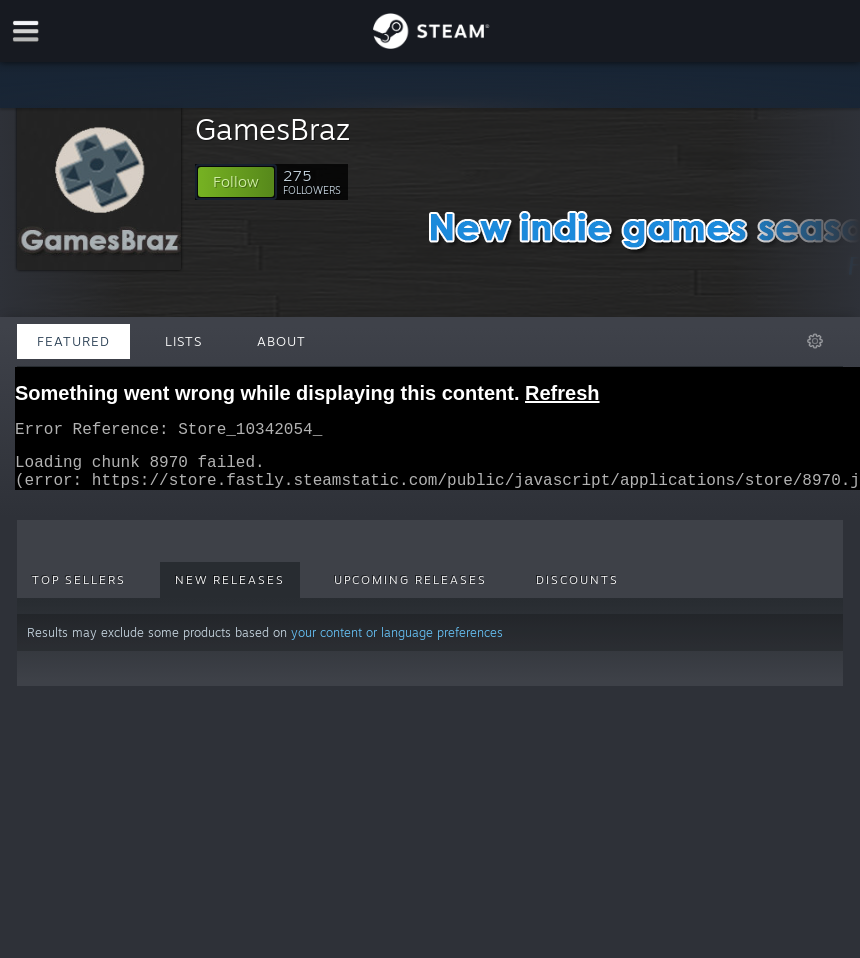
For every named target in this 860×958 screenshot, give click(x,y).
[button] (236, 182)
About (281, 341)
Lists (183, 341)
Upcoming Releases (410, 592)
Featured (73, 341)
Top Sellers (79, 592)
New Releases (230, 592)
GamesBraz (272, 128)
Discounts (577, 592)
